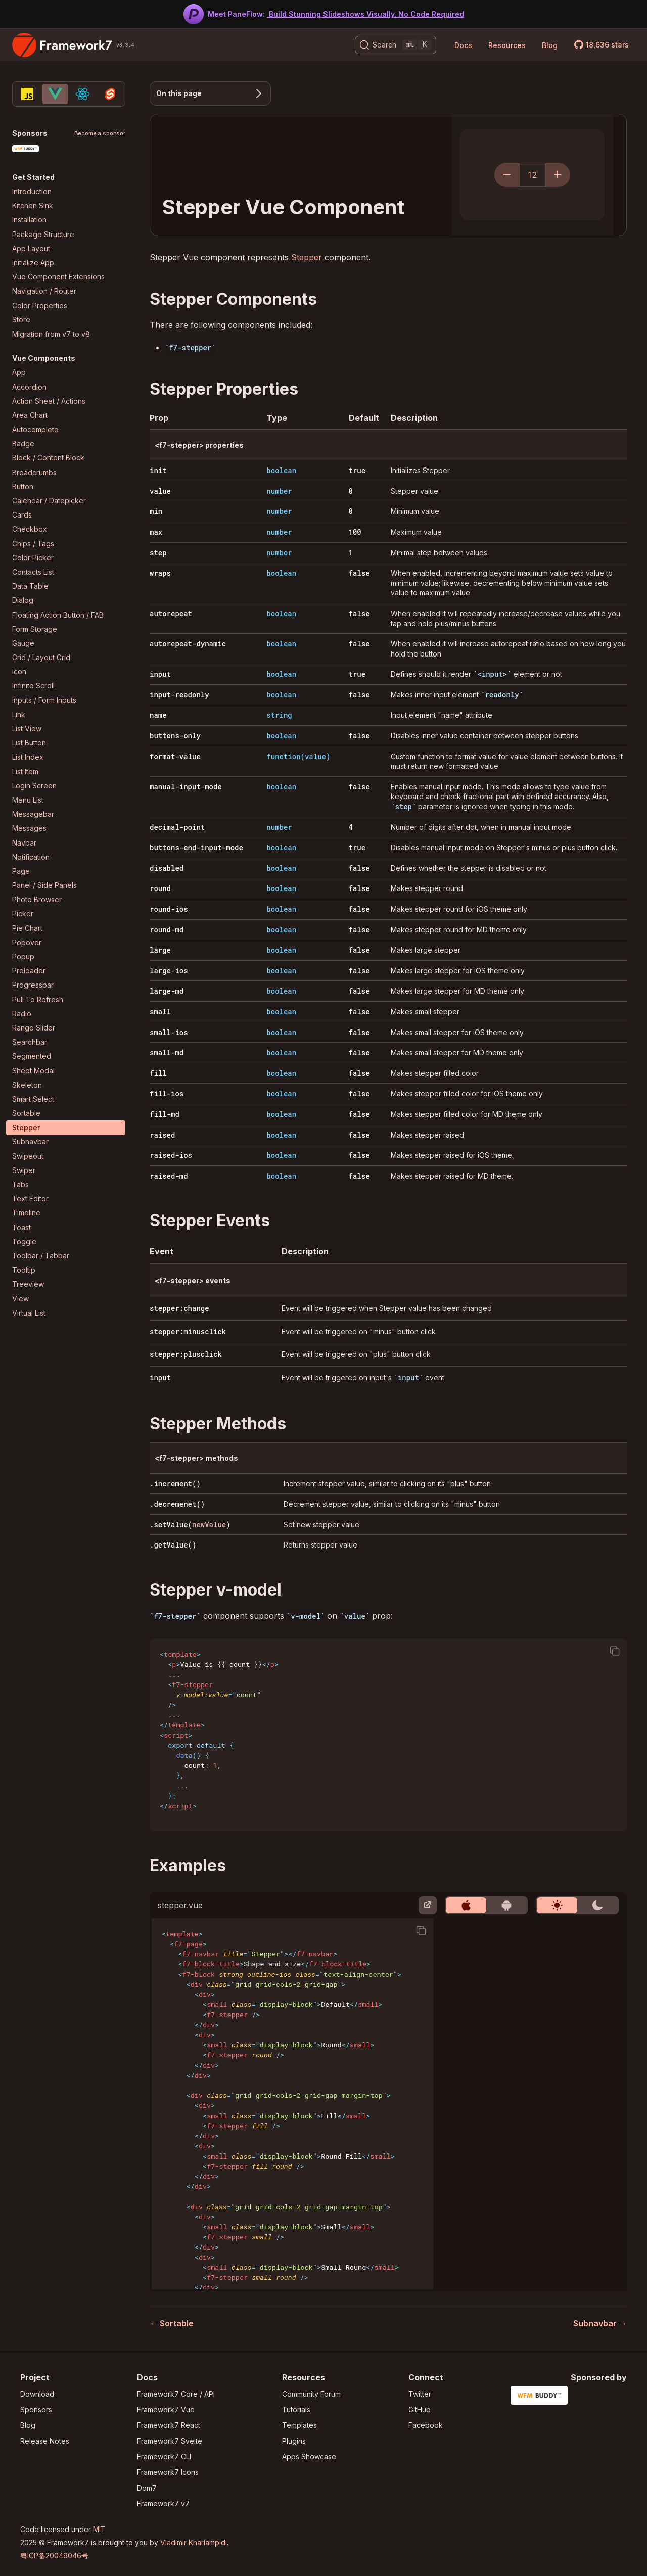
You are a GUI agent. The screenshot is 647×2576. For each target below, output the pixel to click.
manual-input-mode (186, 786)
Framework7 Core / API (176, 2394)
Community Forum (311, 2394)
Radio (21, 1013)
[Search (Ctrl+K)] (395, 45)
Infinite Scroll (33, 685)
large (160, 950)
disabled (166, 868)
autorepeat (171, 613)
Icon (19, 671)
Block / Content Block (48, 457)
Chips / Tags (33, 543)
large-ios (169, 970)
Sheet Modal (33, 1070)
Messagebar (33, 814)
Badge (23, 443)
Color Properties (39, 305)
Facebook (425, 2425)
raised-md (169, 1176)
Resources (507, 45)
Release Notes (44, 2441)
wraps (160, 573)
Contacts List (33, 572)
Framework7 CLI (164, 2456)
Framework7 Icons (168, 2472)
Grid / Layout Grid (41, 657)
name (158, 715)
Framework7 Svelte (169, 2441)
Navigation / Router (44, 291)
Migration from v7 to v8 (51, 334)
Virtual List (28, 1312)
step (158, 552)
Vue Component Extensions (58, 276)
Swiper (23, 1170)
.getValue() (173, 1545)
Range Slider (33, 1027)
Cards (22, 514)
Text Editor (30, 1198)
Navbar (24, 842)
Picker (22, 913)
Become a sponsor (99, 133)
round (160, 888)
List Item (25, 771)
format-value (175, 756)
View (20, 1298)
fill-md (164, 1114)
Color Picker (33, 557)
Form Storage (34, 629)
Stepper (26, 1127)
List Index (27, 757)
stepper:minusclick (188, 1331)
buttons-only (175, 735)
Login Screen (34, 785)
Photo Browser (37, 899)
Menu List (27, 799)
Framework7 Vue (166, 2409)
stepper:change (179, 1308)
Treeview (28, 1284)
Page (21, 871)
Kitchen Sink (32, 205)
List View (26, 728)
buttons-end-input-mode (196, 847)
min (156, 511)
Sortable (26, 1113)
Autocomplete (35, 429)
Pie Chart (27, 928)
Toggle (24, 1241)
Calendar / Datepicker (49, 500)
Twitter (419, 2394)
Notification (31, 857)
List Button (29, 742)
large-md (166, 991)
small (160, 1011)
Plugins (294, 2441)
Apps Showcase (309, 2456)
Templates (299, 2425)
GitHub (419, 2409)
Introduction (32, 191)
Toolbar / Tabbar (40, 1255)
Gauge (23, 643)
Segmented (31, 1056)
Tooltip (23, 1270)
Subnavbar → (600, 2323)
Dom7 (147, 2488)
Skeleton (27, 1085)
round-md (166, 929)
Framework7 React (168, 2425)
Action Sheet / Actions (48, 401)
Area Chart (30, 415)
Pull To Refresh (37, 999)
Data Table (30, 586)
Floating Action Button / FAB (58, 615)
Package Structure (43, 234)
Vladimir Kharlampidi (193, 2542)
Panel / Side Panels (44, 885)
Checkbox (29, 529)
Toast (21, 1227)
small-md (166, 1052)
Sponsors (36, 2409)
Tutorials (296, 2409)
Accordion (29, 387)
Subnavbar (30, 1141)
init (158, 470)
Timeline (26, 1212)
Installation (29, 219)
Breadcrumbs (34, 472)
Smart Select (33, 1099)
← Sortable (172, 2323)
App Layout (31, 248)
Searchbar (29, 1042)
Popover (26, 942)
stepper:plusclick (186, 1354)
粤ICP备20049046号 (54, 2555)
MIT (99, 2529)
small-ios (169, 1032)
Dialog (22, 600)
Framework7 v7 (163, 2503)
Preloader (28, 970)
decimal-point (177, 827)
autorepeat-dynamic (188, 643)
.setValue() (190, 1524)
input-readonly (179, 694)
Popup (23, 956)
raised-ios (171, 1155)
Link (18, 714)
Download (37, 2394)
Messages (29, 828)
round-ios (169, 909)
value (160, 491)
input (160, 674)
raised (162, 1135)
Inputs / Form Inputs (44, 700)
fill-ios (166, 1093)
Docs (463, 45)
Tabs (20, 1184)
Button (22, 486)
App (19, 372)
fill (158, 1073)
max (156, 532)
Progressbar (33, 984)
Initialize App (33, 262)
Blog (550, 45)
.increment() (175, 1483)
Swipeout (27, 1156)
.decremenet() (177, 1504)
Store (21, 319)
